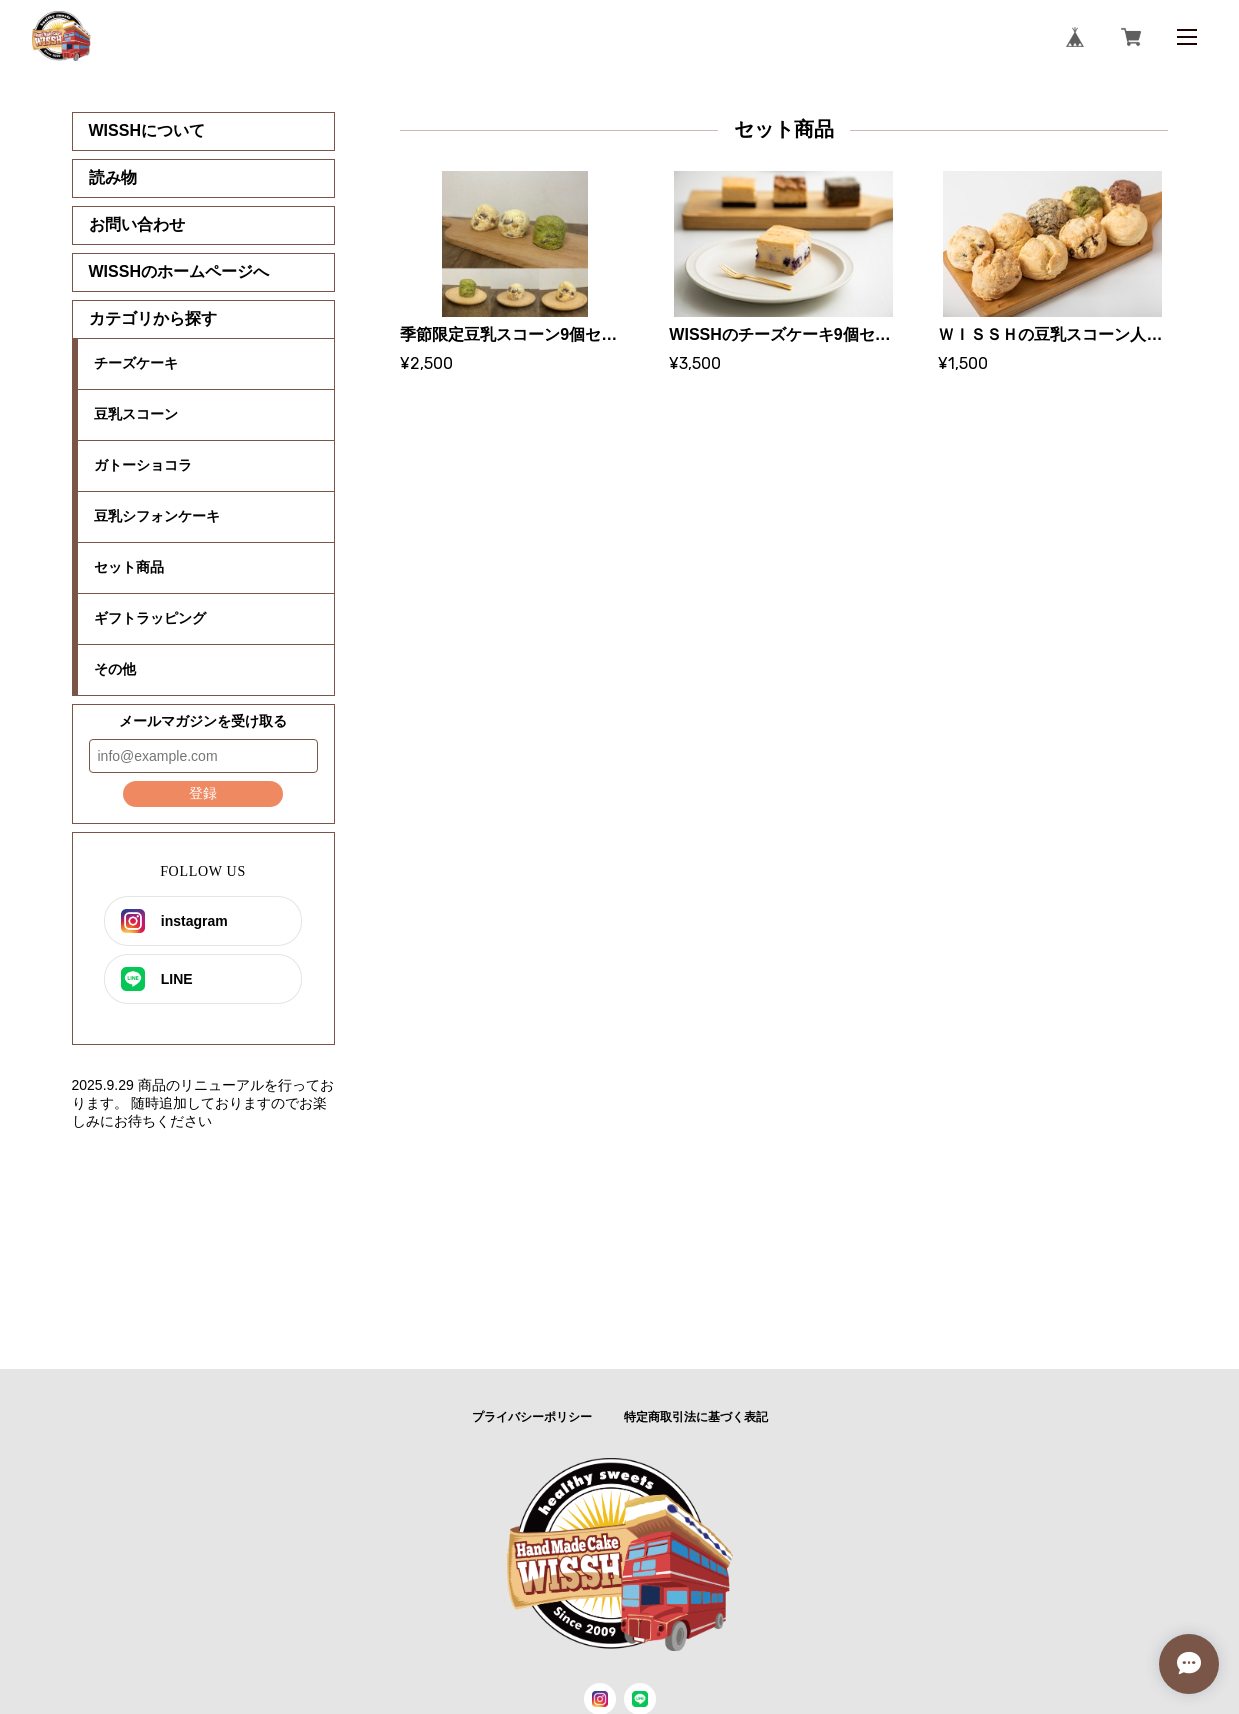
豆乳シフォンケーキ (157, 516)
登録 (203, 793)
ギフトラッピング (150, 618)
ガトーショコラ (143, 465)
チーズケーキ (136, 363)
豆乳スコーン (136, 414)
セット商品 (129, 567)
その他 (115, 669)
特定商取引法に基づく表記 (696, 1417)
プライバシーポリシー (532, 1417)
